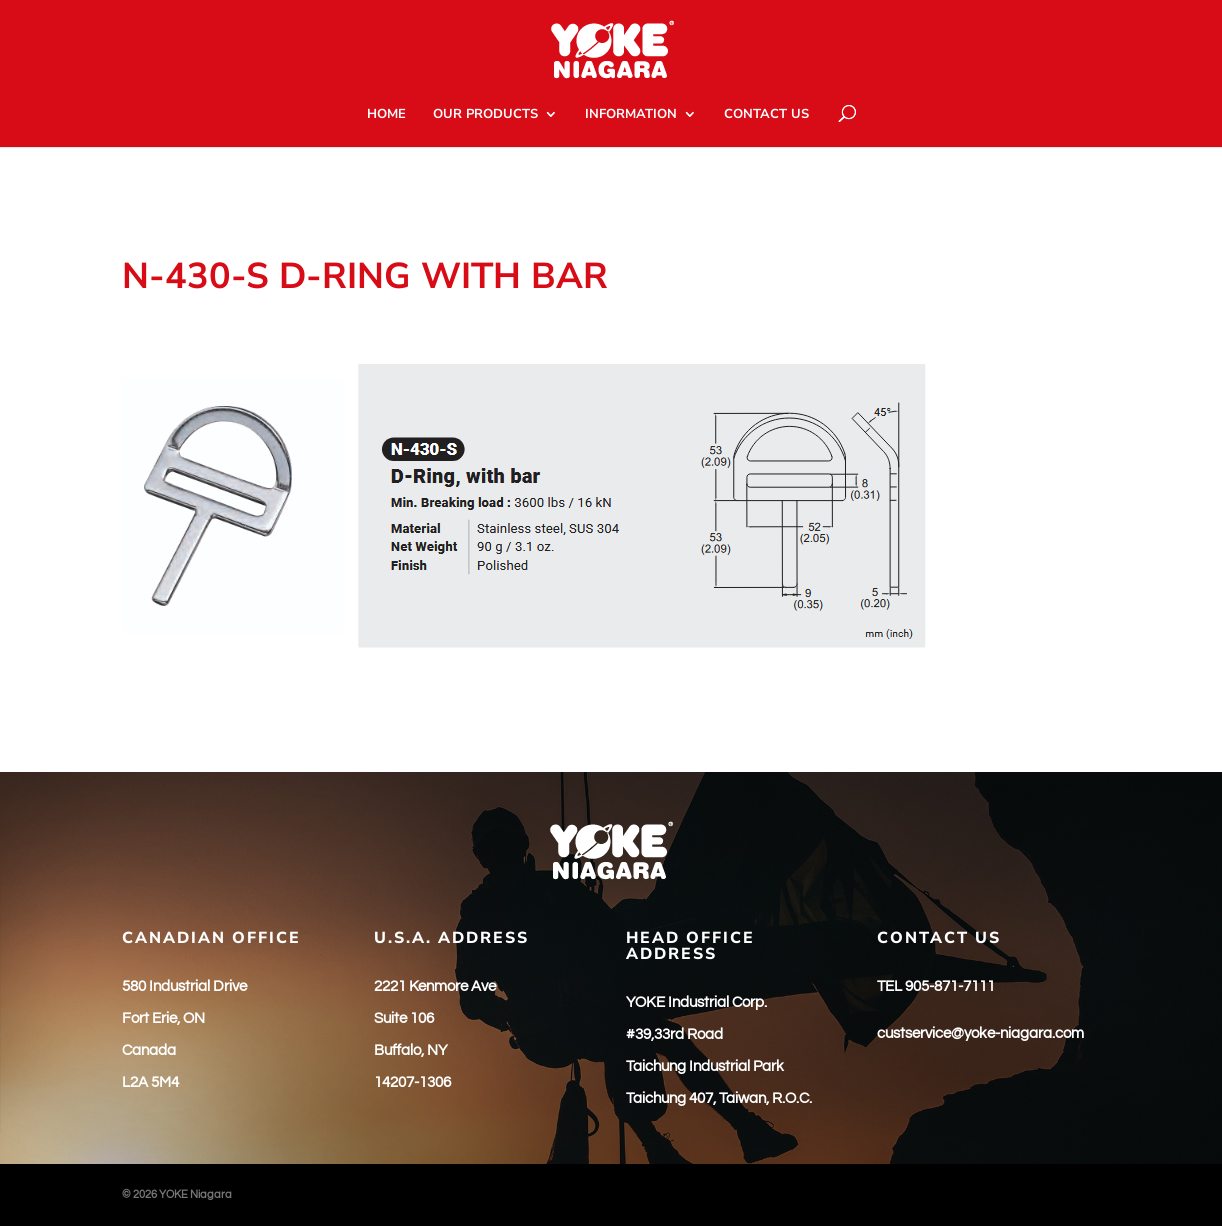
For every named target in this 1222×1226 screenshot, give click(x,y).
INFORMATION (631, 115)
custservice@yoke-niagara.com (980, 1033)
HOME (386, 115)
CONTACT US (766, 115)
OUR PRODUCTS (485, 115)
